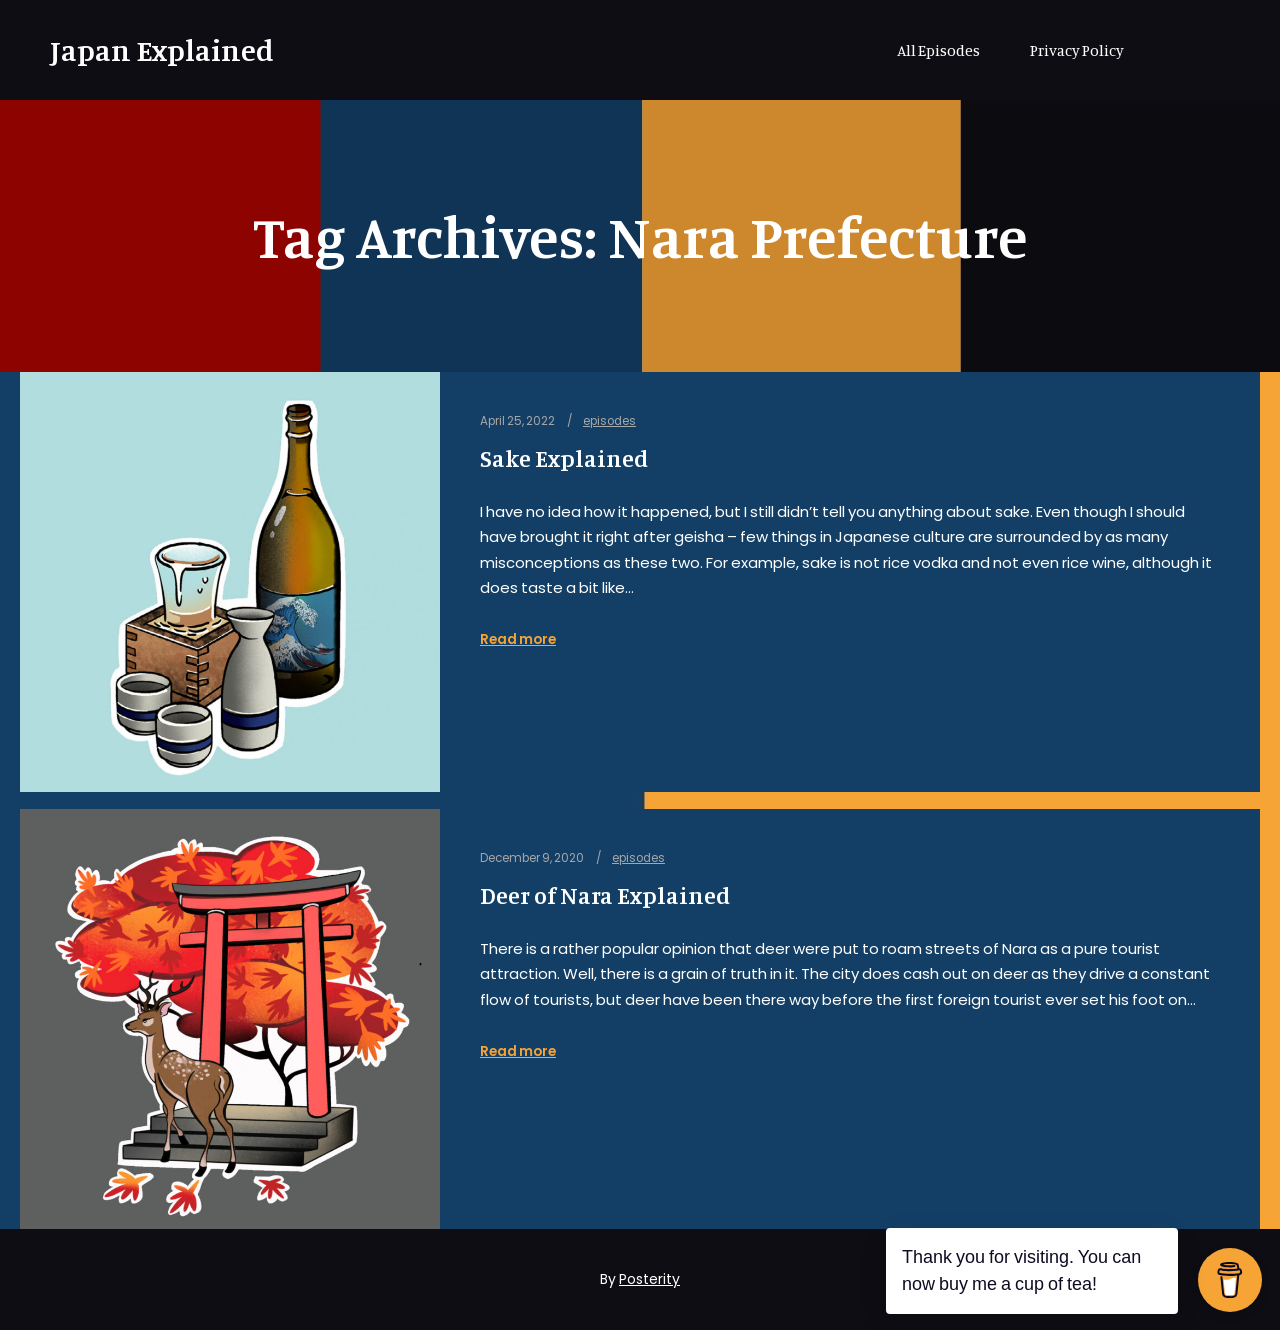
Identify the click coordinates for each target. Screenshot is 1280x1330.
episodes (609, 421)
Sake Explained (564, 458)
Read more (518, 639)
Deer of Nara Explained (605, 895)
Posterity (649, 1279)
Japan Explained (150, 50)
